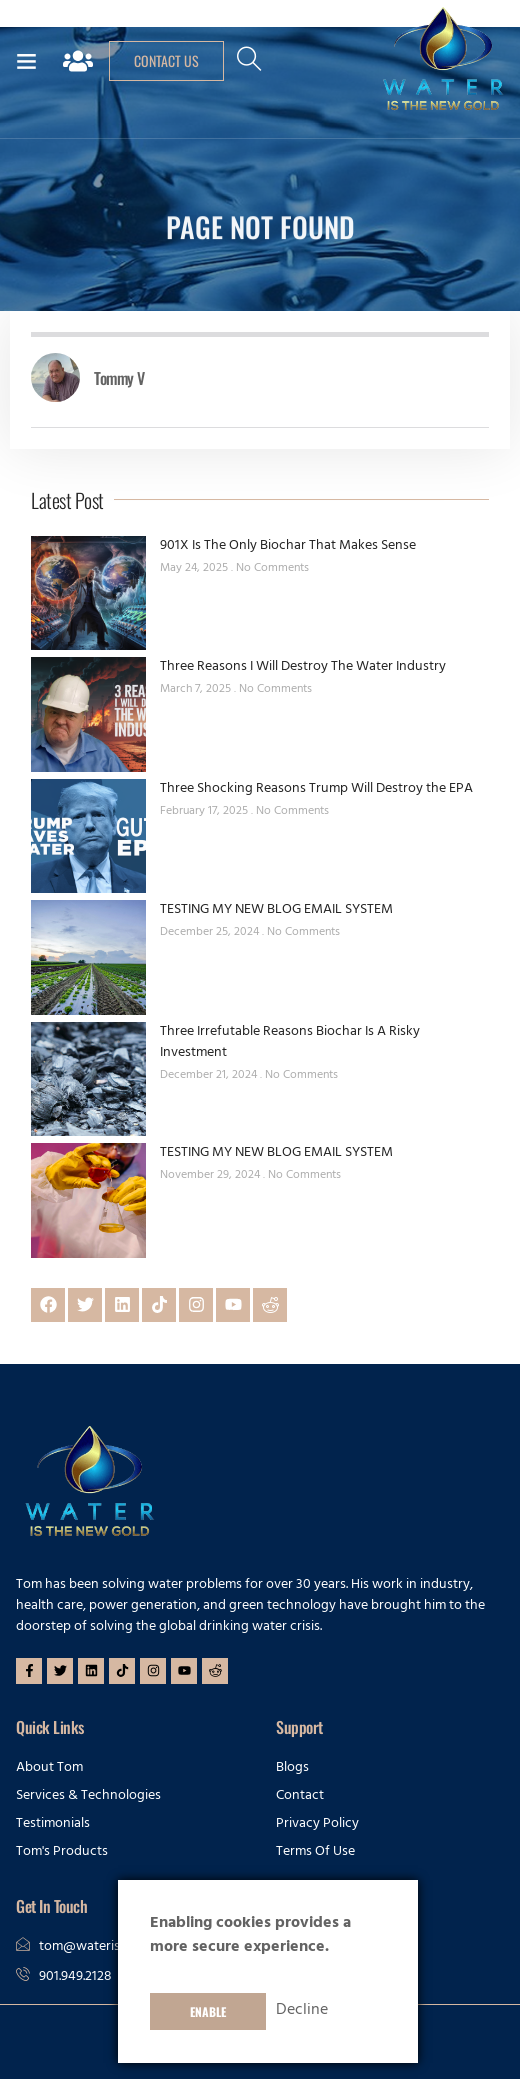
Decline (302, 2011)
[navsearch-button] (249, 67)
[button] (26, 61)
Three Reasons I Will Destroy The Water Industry (303, 667)
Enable (208, 2011)
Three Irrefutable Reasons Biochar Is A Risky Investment (290, 1043)
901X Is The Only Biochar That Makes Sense (288, 546)
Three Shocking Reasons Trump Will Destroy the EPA (316, 789)
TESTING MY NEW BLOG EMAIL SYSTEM (276, 910)
